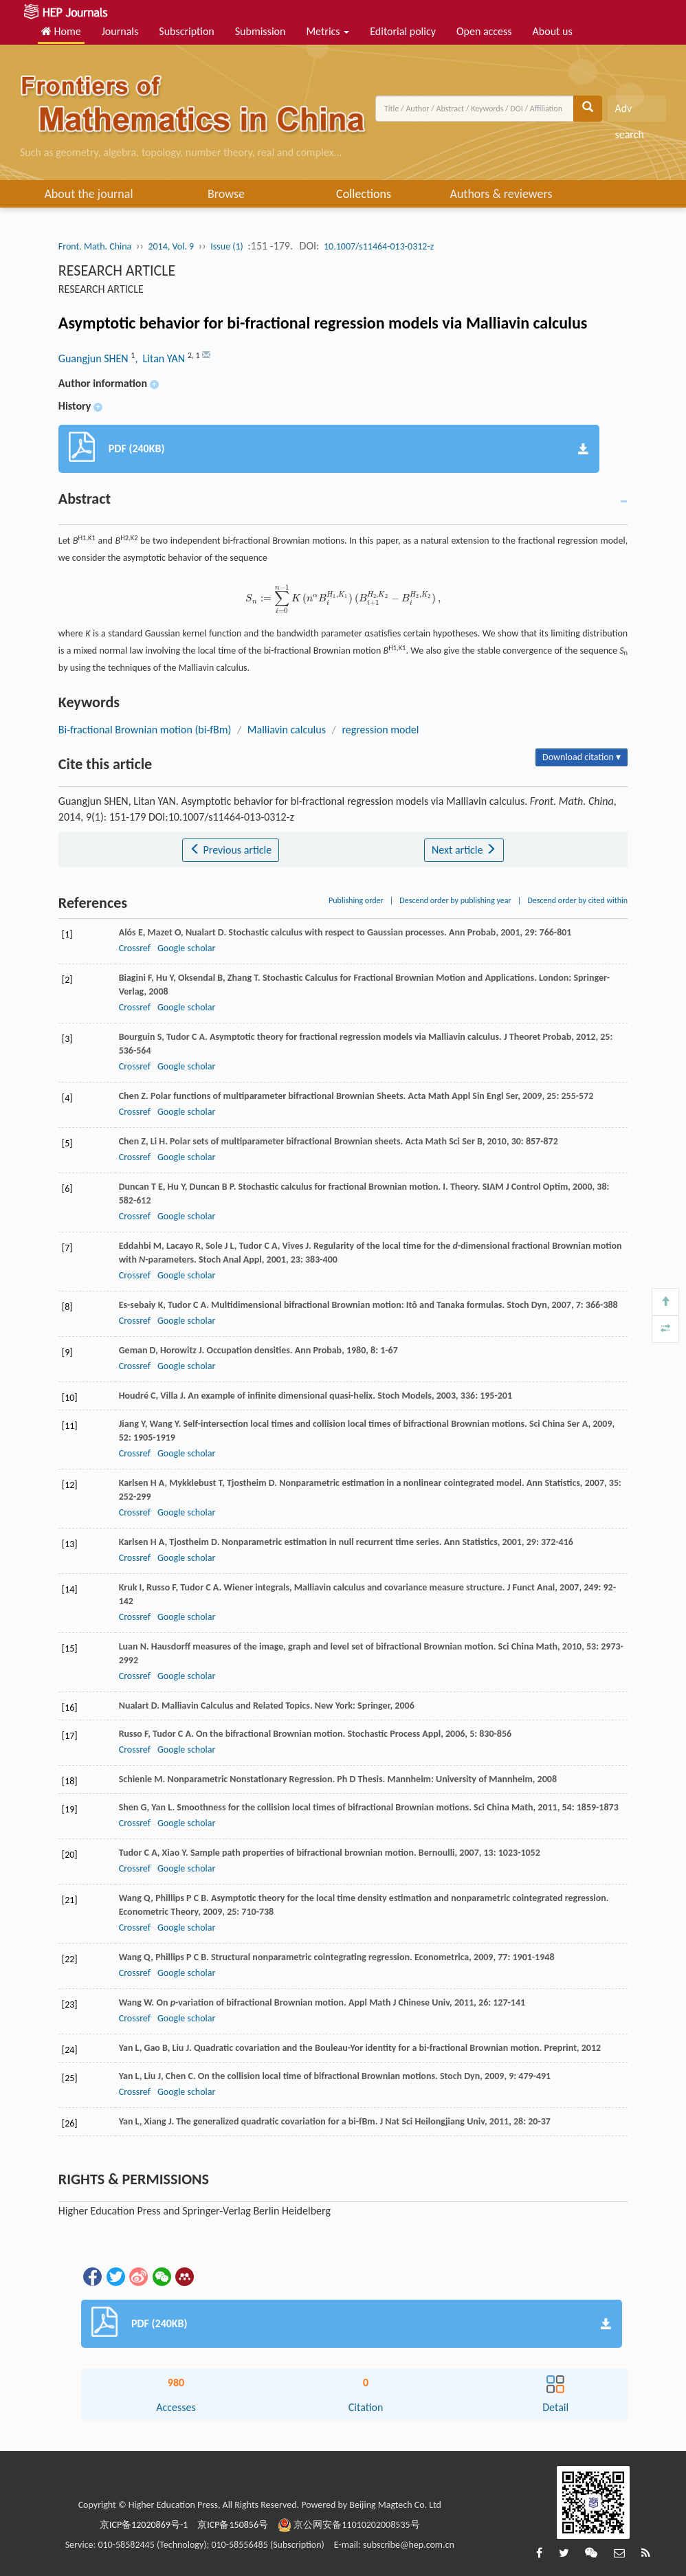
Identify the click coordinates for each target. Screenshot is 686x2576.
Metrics (327, 31)
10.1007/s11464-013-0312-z (379, 246)
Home (61, 31)
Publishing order (356, 900)
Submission (260, 31)
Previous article (231, 849)
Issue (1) (226, 246)
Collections (363, 193)
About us (553, 31)
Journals (120, 31)
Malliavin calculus (286, 729)
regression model (380, 729)
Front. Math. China (94, 246)
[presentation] (343, 598)
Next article (464, 849)
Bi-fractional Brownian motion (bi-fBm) (145, 729)
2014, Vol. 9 (171, 246)
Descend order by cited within (577, 900)
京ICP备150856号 (232, 2525)
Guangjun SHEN (94, 358)
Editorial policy (403, 31)
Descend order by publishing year (455, 900)
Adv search (629, 112)
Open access (484, 31)
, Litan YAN (161, 358)
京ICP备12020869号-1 (144, 2525)
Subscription (186, 31)
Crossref (135, 948)
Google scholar (186, 948)
